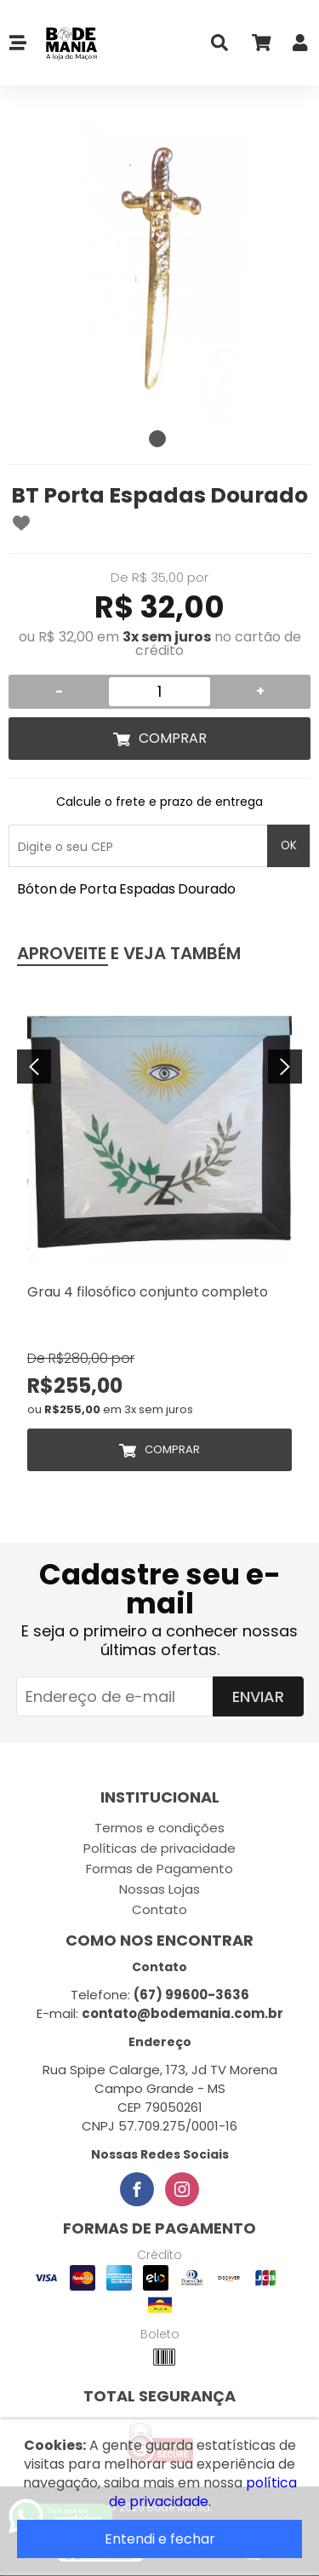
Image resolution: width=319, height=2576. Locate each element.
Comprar (173, 738)
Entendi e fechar (160, 2539)
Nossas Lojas (159, 1889)
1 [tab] (157, 438)
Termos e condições (159, 1828)
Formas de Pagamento (159, 1868)
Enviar (258, 1696)
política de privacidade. (203, 2492)
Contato (159, 1909)
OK (289, 845)
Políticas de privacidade (159, 1848)
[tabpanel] (159, 270)
